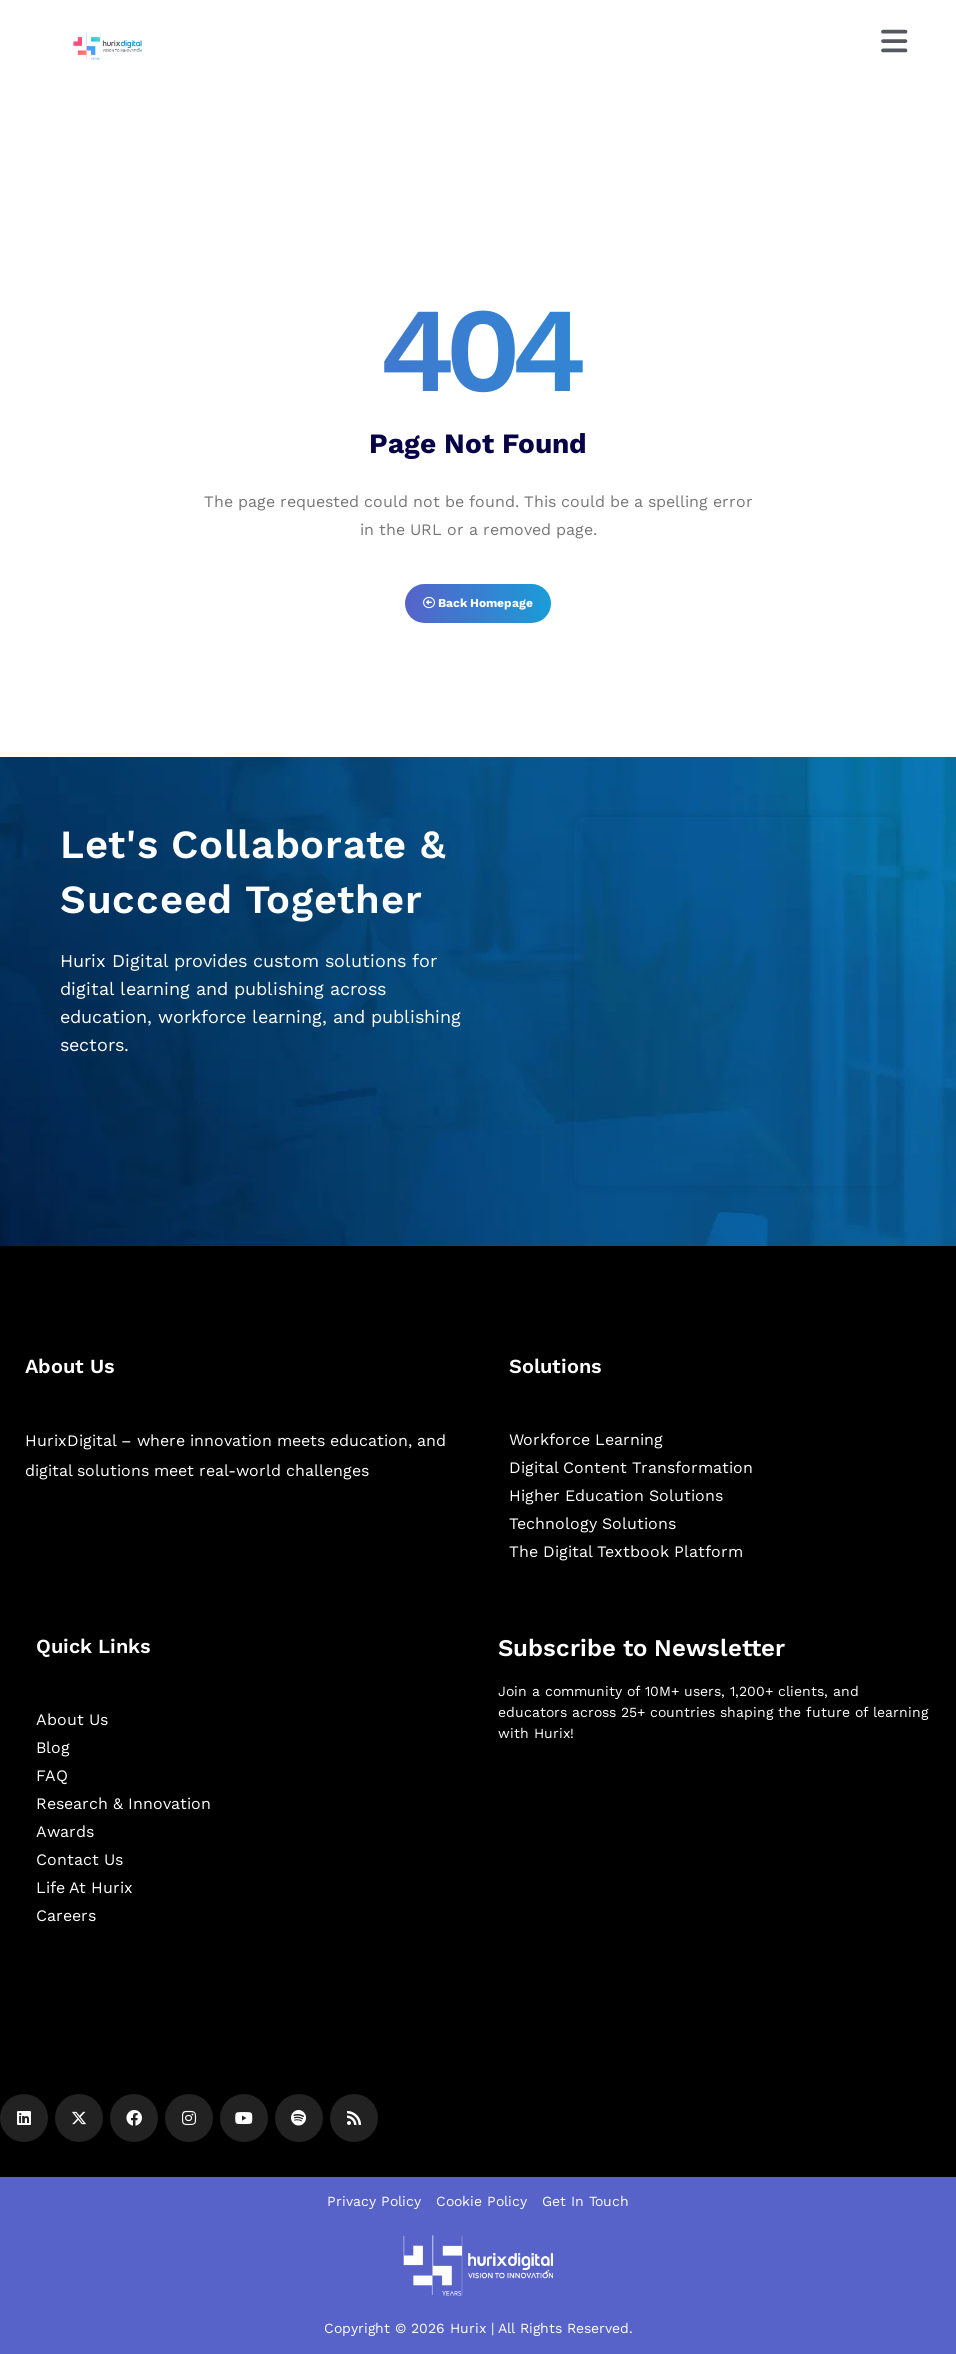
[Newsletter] (714, 1864)
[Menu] (893, 41)
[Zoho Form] (735, 1001)
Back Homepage (478, 603)
